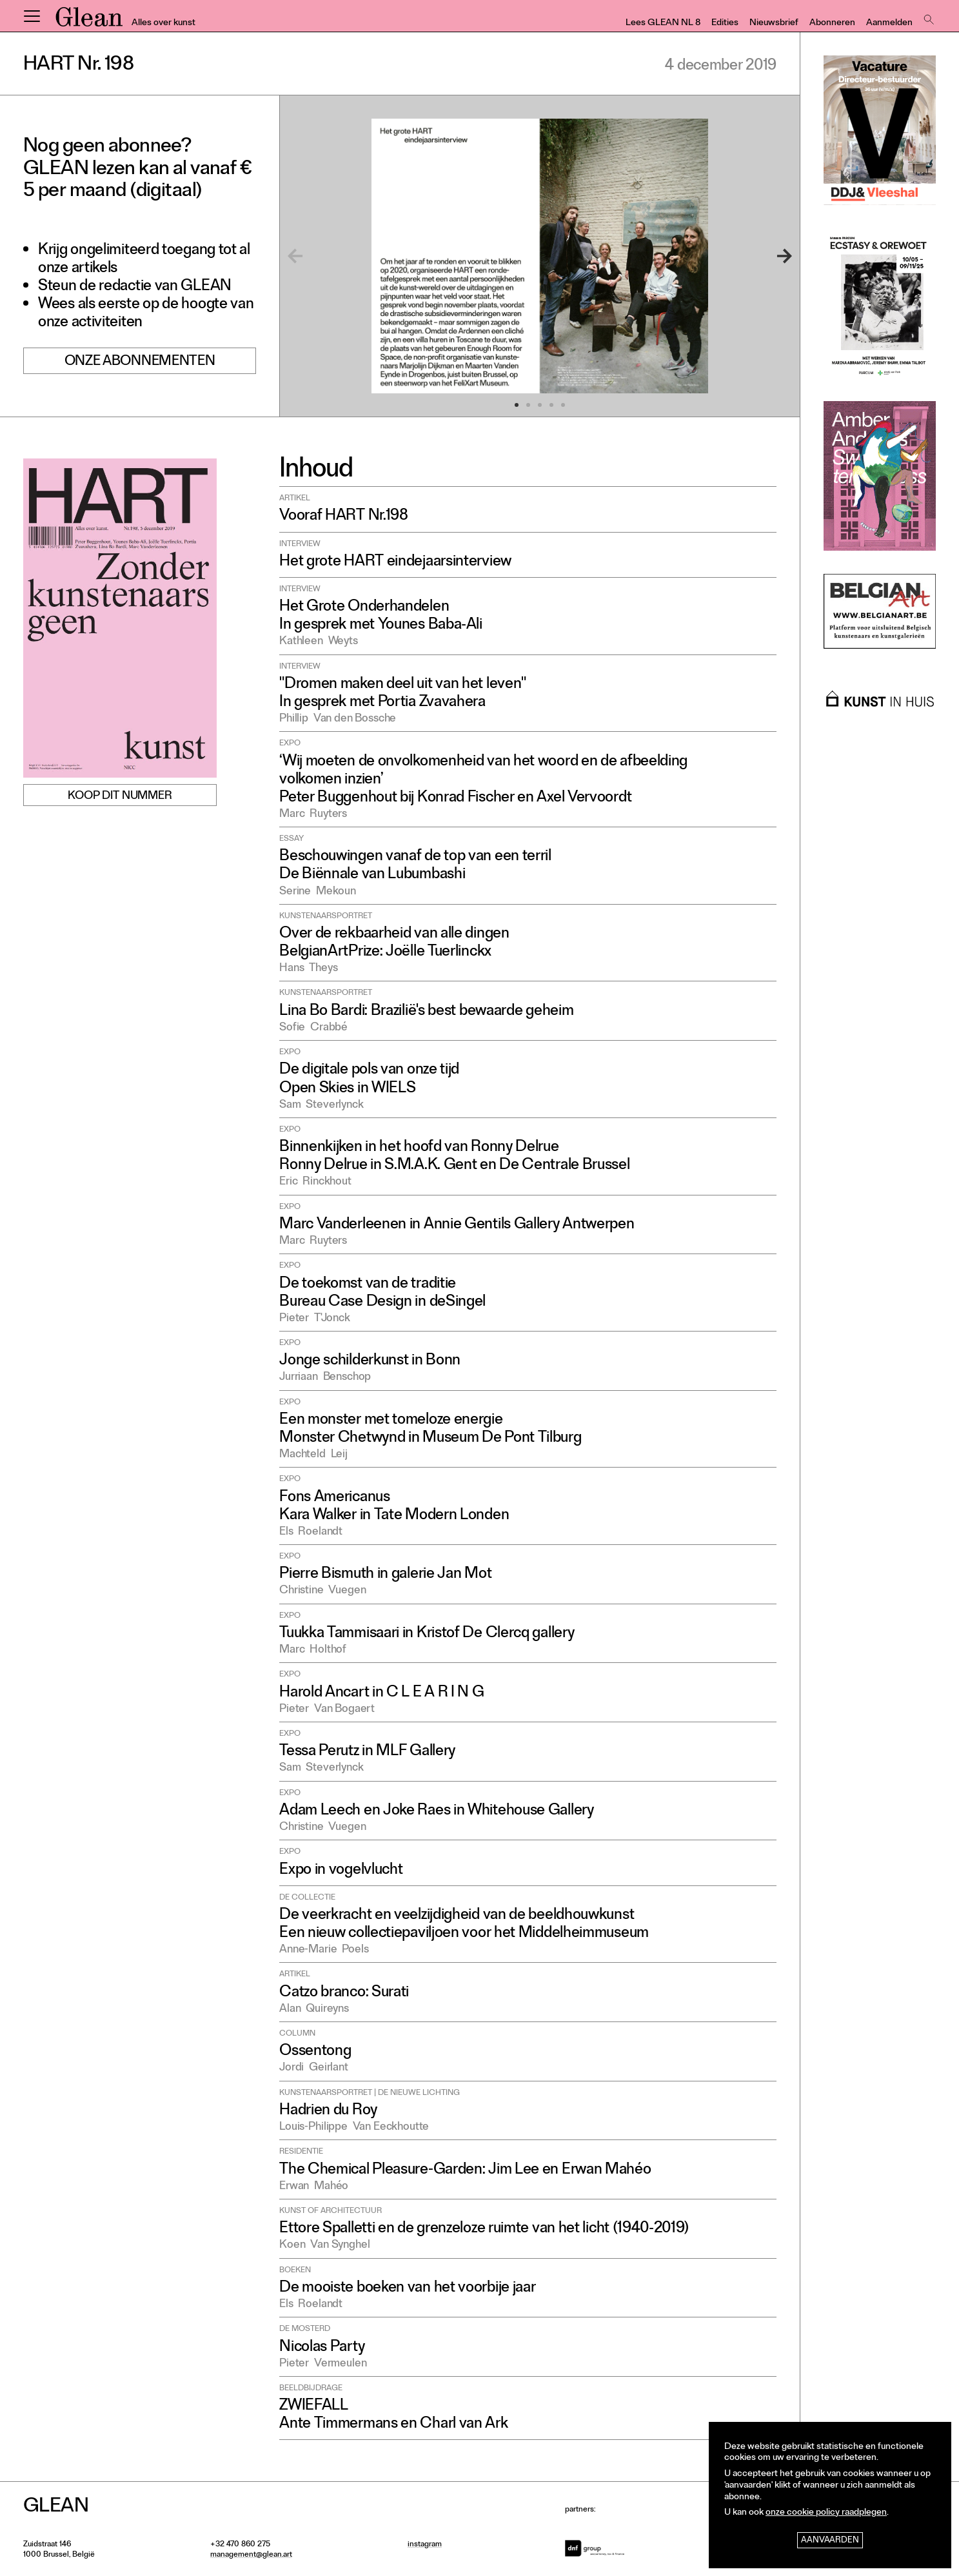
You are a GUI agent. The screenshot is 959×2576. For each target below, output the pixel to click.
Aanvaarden (830, 2541)
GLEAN (89, 21)
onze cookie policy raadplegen (826, 2513)
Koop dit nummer (120, 796)
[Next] (769, 256)
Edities (724, 23)
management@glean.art (251, 2555)
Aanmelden (889, 23)
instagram (425, 2545)
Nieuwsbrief (773, 23)
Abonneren (832, 23)
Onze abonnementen (139, 362)
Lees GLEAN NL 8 (663, 23)
